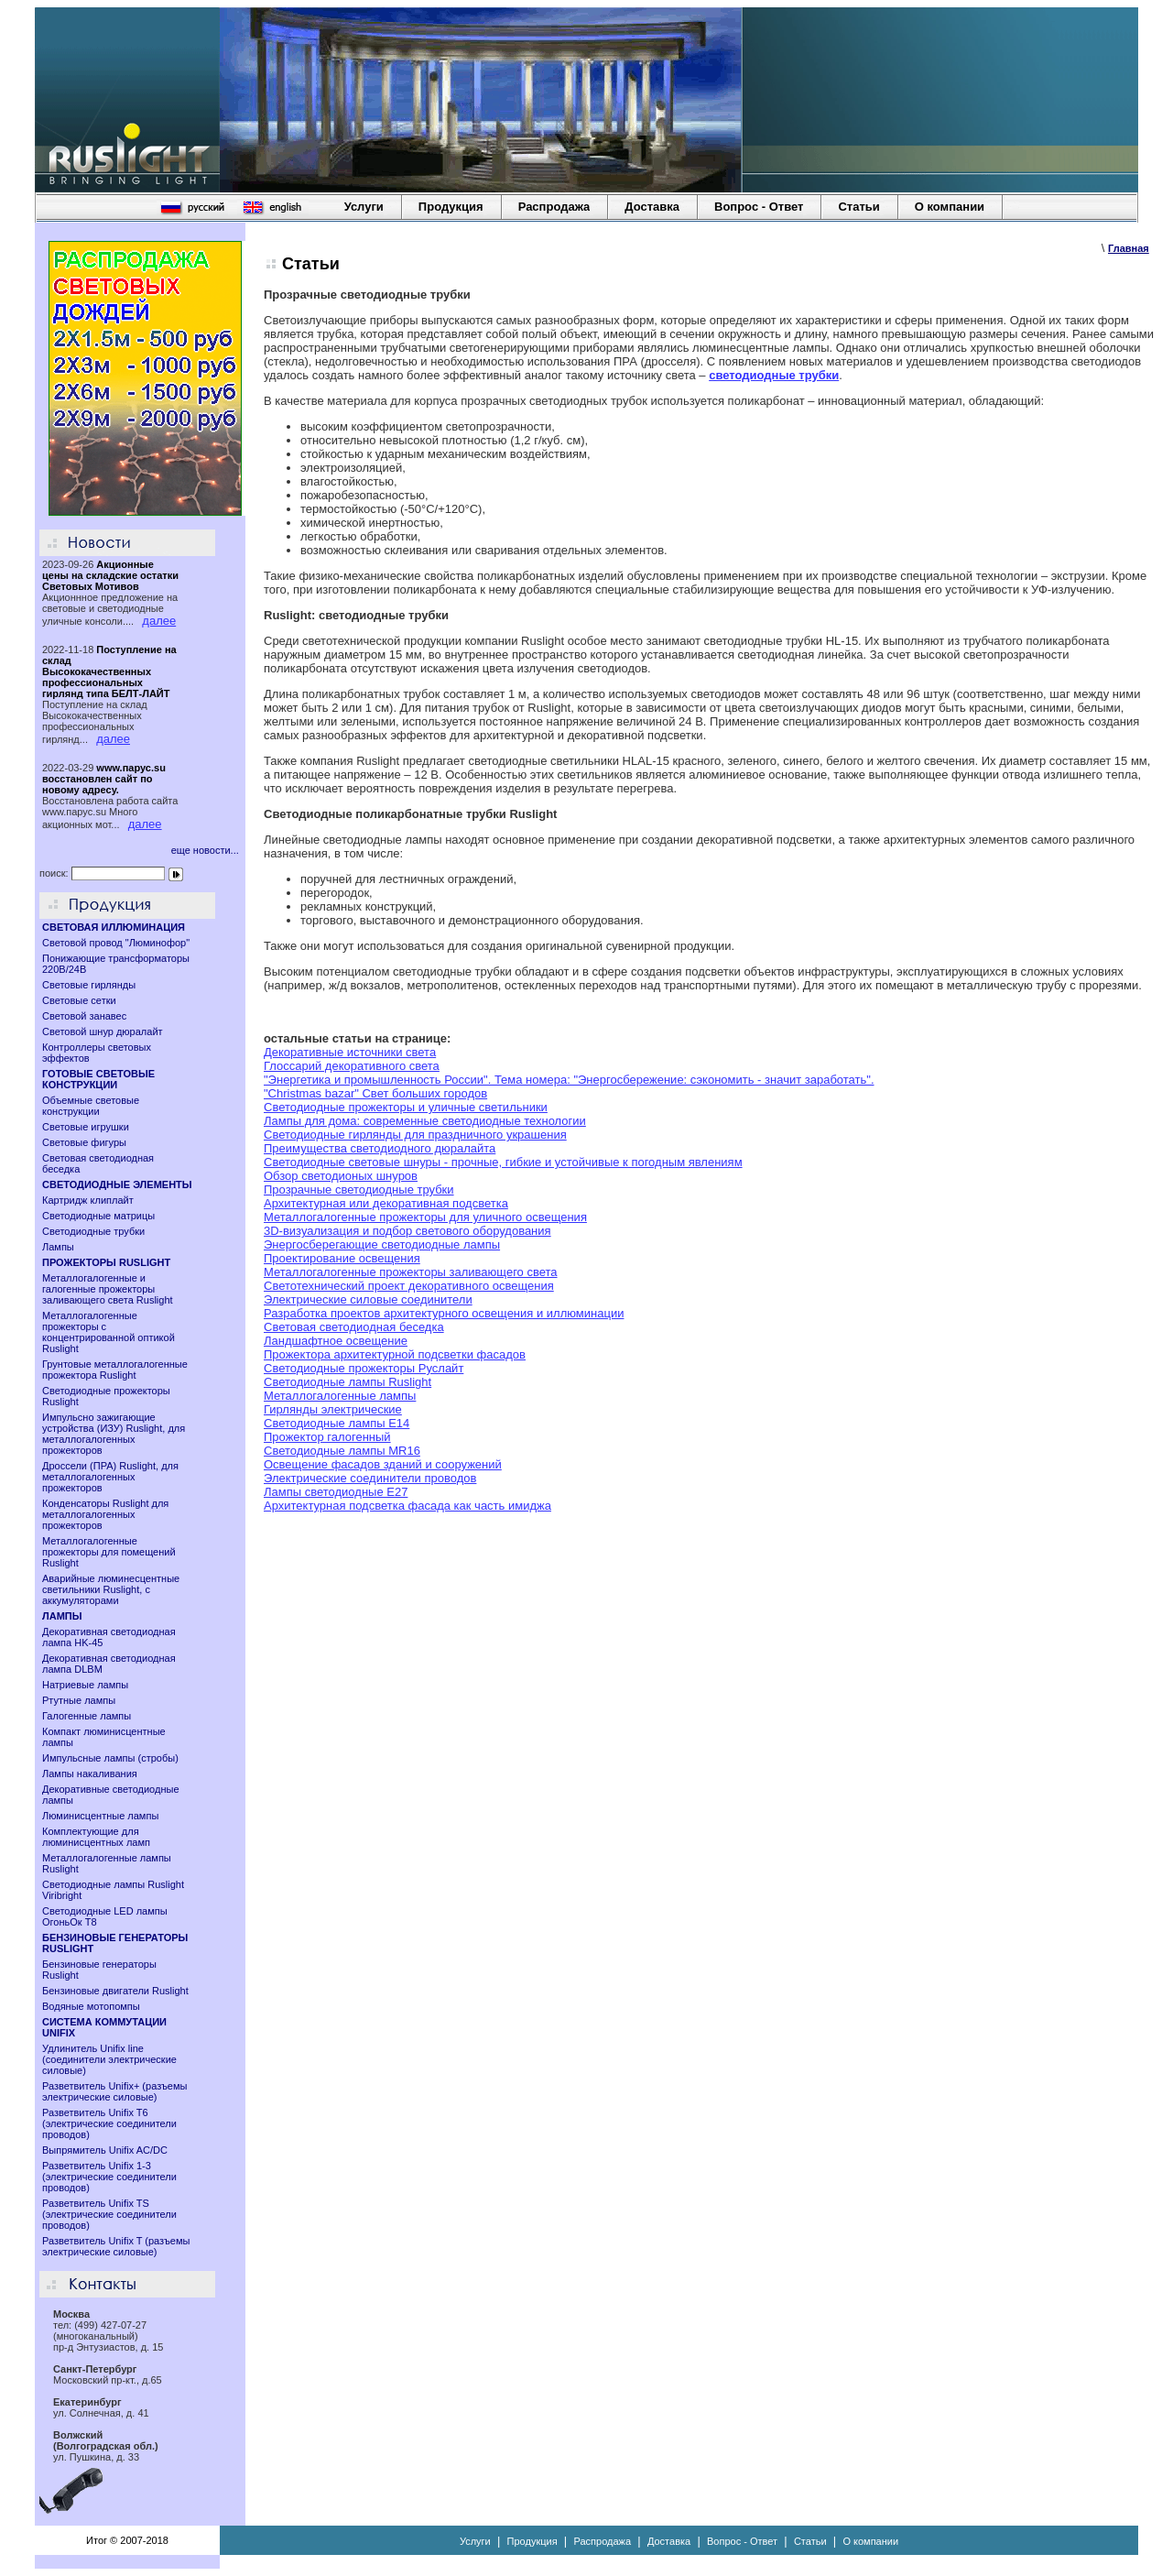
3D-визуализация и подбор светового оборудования (407, 1231)
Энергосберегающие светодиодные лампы (382, 1244)
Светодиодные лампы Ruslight (347, 1382)
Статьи (858, 206)
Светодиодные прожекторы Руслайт (363, 1368)
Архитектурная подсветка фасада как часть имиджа (407, 1505)
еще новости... (205, 850)
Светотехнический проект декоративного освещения (409, 1286)
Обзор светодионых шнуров (341, 1176)
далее (159, 621)
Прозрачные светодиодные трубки (359, 1189)
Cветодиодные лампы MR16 (342, 1450)
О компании (949, 206)
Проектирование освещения (342, 1258)
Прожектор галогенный (327, 1437)
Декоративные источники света (350, 1052)
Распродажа (554, 206)
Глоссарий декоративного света (352, 1066)
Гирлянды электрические (333, 1409)
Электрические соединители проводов (370, 1478)
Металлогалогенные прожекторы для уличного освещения (425, 1217)
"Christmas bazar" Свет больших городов (375, 1093)
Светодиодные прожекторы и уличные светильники (406, 1107)
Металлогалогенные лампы (340, 1396)
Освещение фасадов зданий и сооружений (383, 1464)
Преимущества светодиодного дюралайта (379, 1148)
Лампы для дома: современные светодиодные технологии (425, 1121)
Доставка (652, 206)
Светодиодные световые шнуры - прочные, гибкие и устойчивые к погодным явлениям (503, 1162)
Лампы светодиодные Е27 (335, 1492)
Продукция (450, 206)
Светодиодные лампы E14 (336, 1423)
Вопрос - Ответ (758, 206)
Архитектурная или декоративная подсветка (386, 1203)
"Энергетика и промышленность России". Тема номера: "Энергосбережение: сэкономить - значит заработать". (569, 1079)
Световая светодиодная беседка (354, 1327)
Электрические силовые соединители (368, 1299)
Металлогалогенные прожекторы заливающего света (411, 1272)
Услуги (364, 206)
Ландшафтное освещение (335, 1341)
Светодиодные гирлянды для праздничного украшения (415, 1134)
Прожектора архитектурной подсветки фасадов (395, 1354)
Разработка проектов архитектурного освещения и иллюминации (444, 1313)
